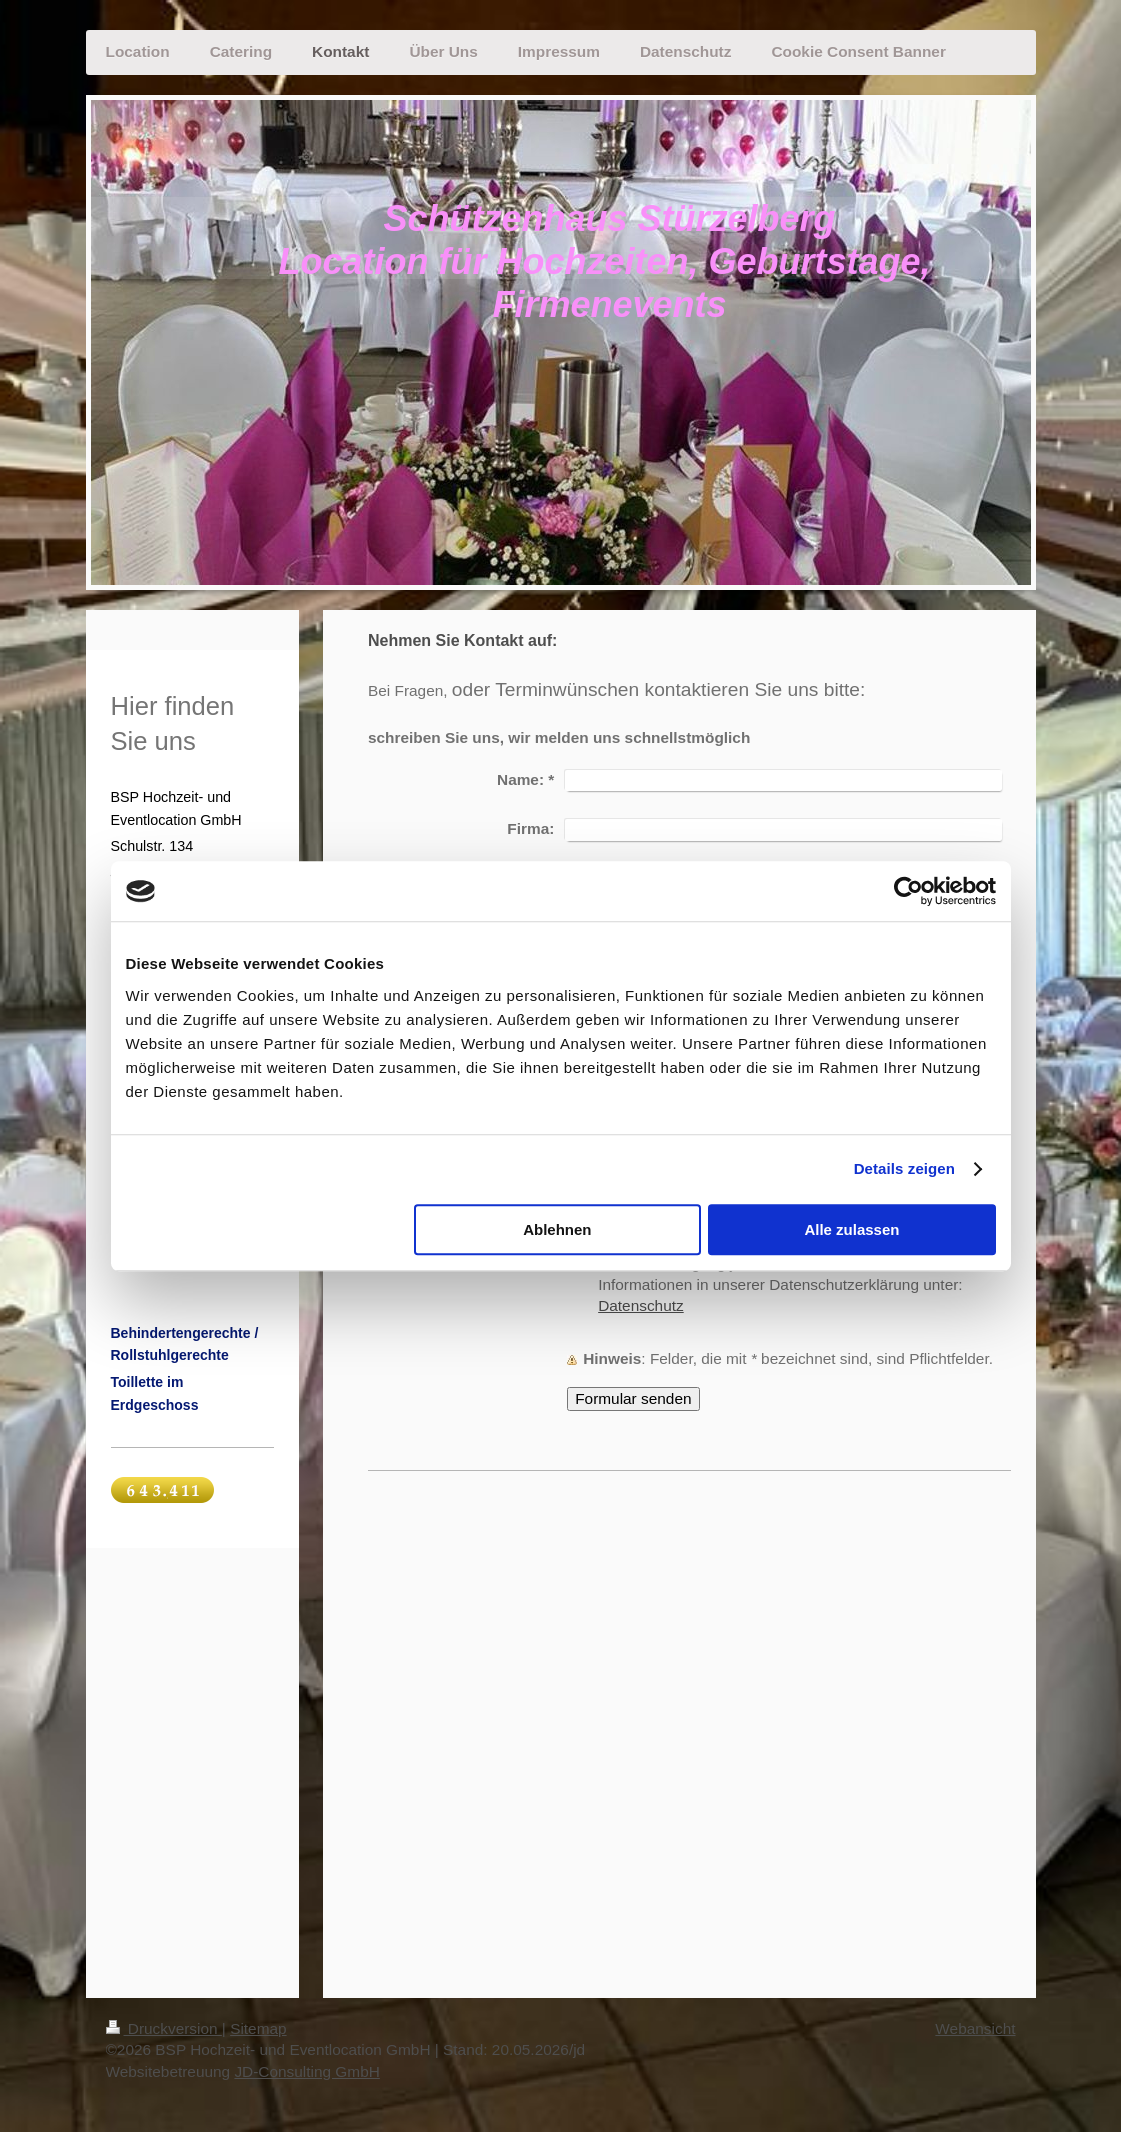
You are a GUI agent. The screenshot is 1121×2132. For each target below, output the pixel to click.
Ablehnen (557, 1229)
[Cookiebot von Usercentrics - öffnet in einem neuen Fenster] (908, 891)
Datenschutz (641, 1305)
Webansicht (975, 2028)
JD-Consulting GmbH (306, 2071)
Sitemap (258, 2028)
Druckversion (164, 2028)
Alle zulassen (851, 1229)
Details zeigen (904, 1168)
